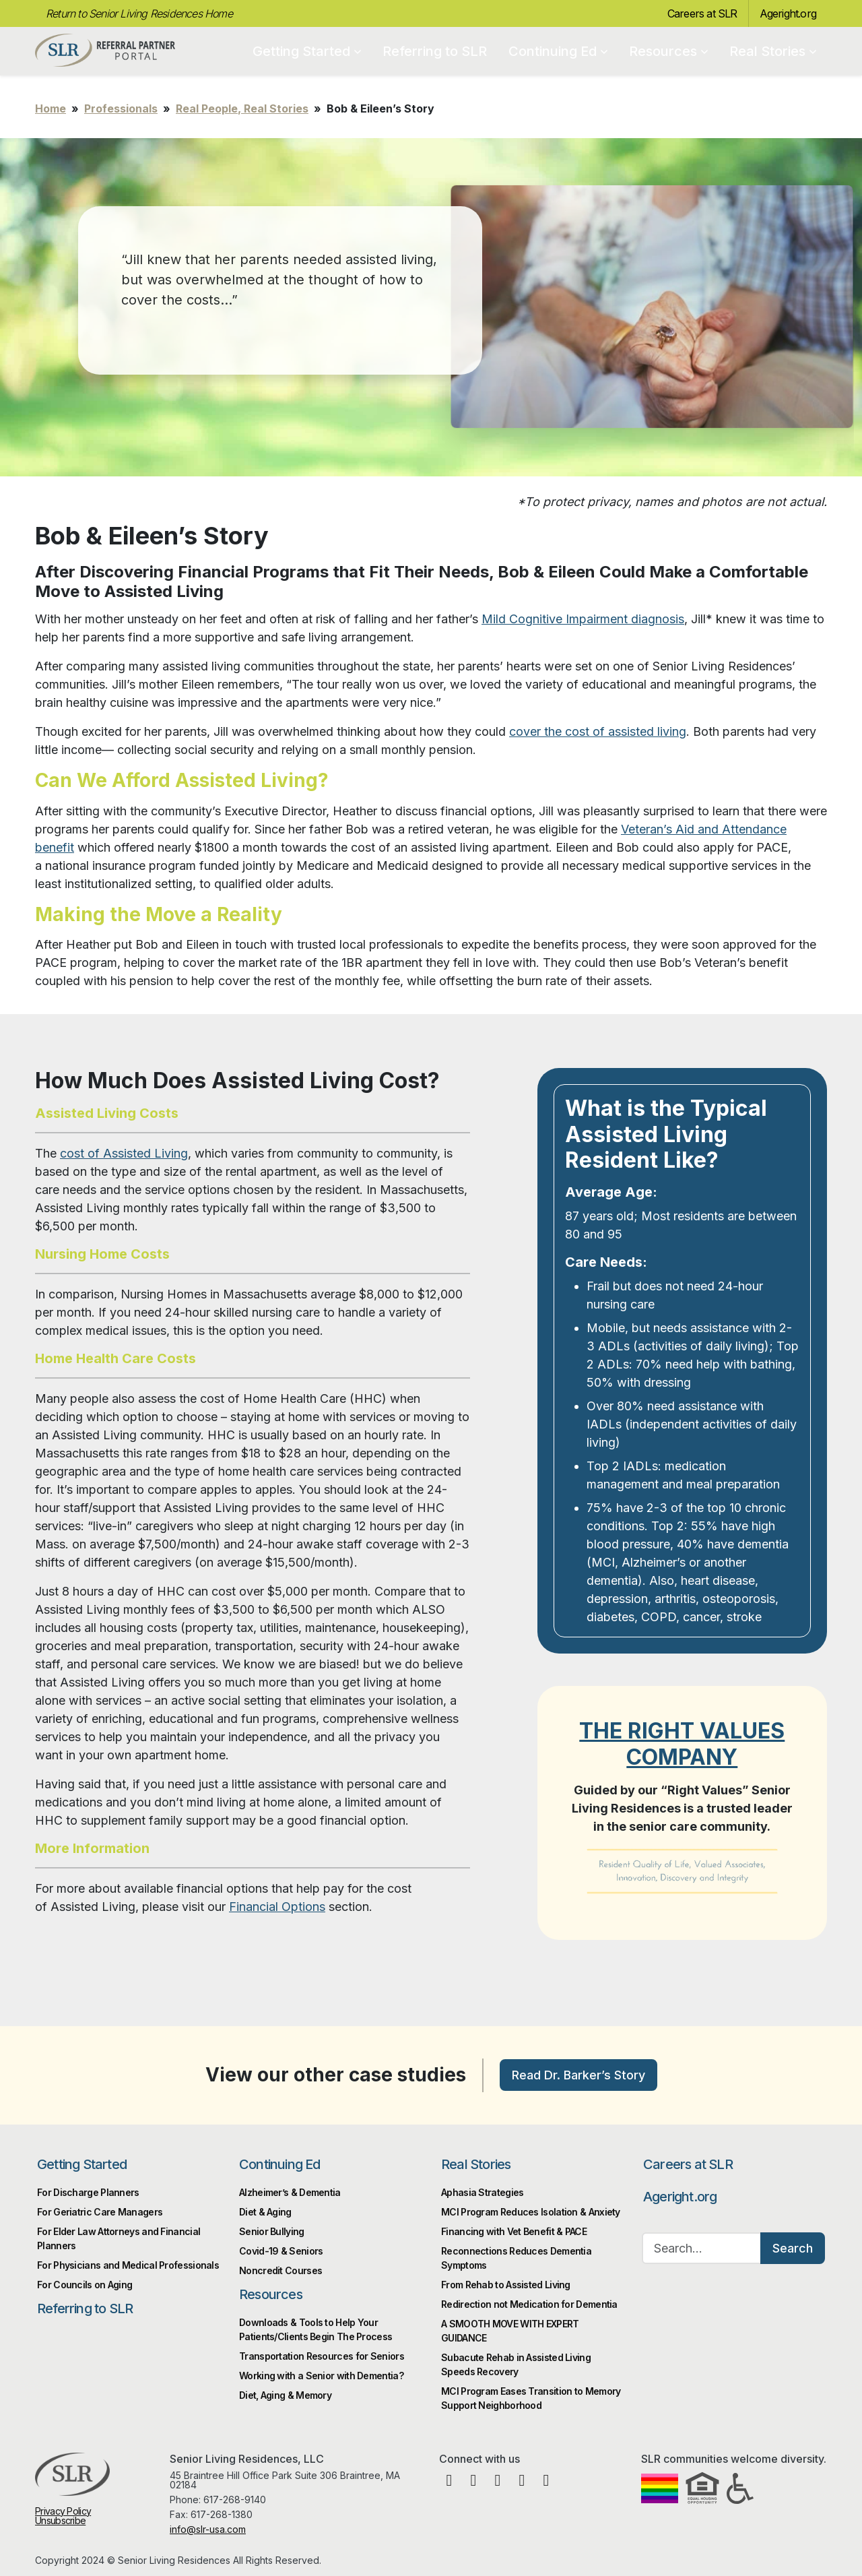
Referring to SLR (435, 51)
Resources (668, 51)
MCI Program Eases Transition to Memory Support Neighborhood (530, 2398)
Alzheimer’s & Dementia (290, 2192)
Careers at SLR (702, 13)
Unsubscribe (60, 2520)
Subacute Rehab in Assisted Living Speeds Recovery (516, 2364)
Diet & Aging (265, 2212)
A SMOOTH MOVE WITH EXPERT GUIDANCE (510, 2331)
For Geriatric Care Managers (99, 2212)
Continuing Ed (557, 51)
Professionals (121, 108)
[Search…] (702, 2248)
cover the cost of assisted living (597, 731)
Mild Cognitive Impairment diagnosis (583, 619)
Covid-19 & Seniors (281, 2251)
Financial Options (277, 1906)
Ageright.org (788, 13)
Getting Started (307, 51)
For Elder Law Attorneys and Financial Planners (118, 2238)
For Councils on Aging (84, 2284)
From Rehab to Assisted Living (505, 2284)
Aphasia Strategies (482, 2192)
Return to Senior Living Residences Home (139, 13)
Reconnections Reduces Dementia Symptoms (516, 2258)
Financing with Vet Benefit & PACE (514, 2231)
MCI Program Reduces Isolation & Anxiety (530, 2212)
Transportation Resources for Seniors (321, 2356)
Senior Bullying (271, 2231)
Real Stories (772, 51)
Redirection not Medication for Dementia (529, 2304)
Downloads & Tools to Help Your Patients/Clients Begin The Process (315, 2329)
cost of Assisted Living (124, 1153)
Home (50, 108)
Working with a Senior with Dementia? (321, 2375)
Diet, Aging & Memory (285, 2395)
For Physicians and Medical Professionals (128, 2265)
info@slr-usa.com (208, 2529)
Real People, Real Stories (242, 108)
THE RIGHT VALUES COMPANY (682, 1743)
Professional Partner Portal (105, 50)
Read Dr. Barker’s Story (578, 2075)
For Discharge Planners (88, 2192)
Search (792, 2248)
